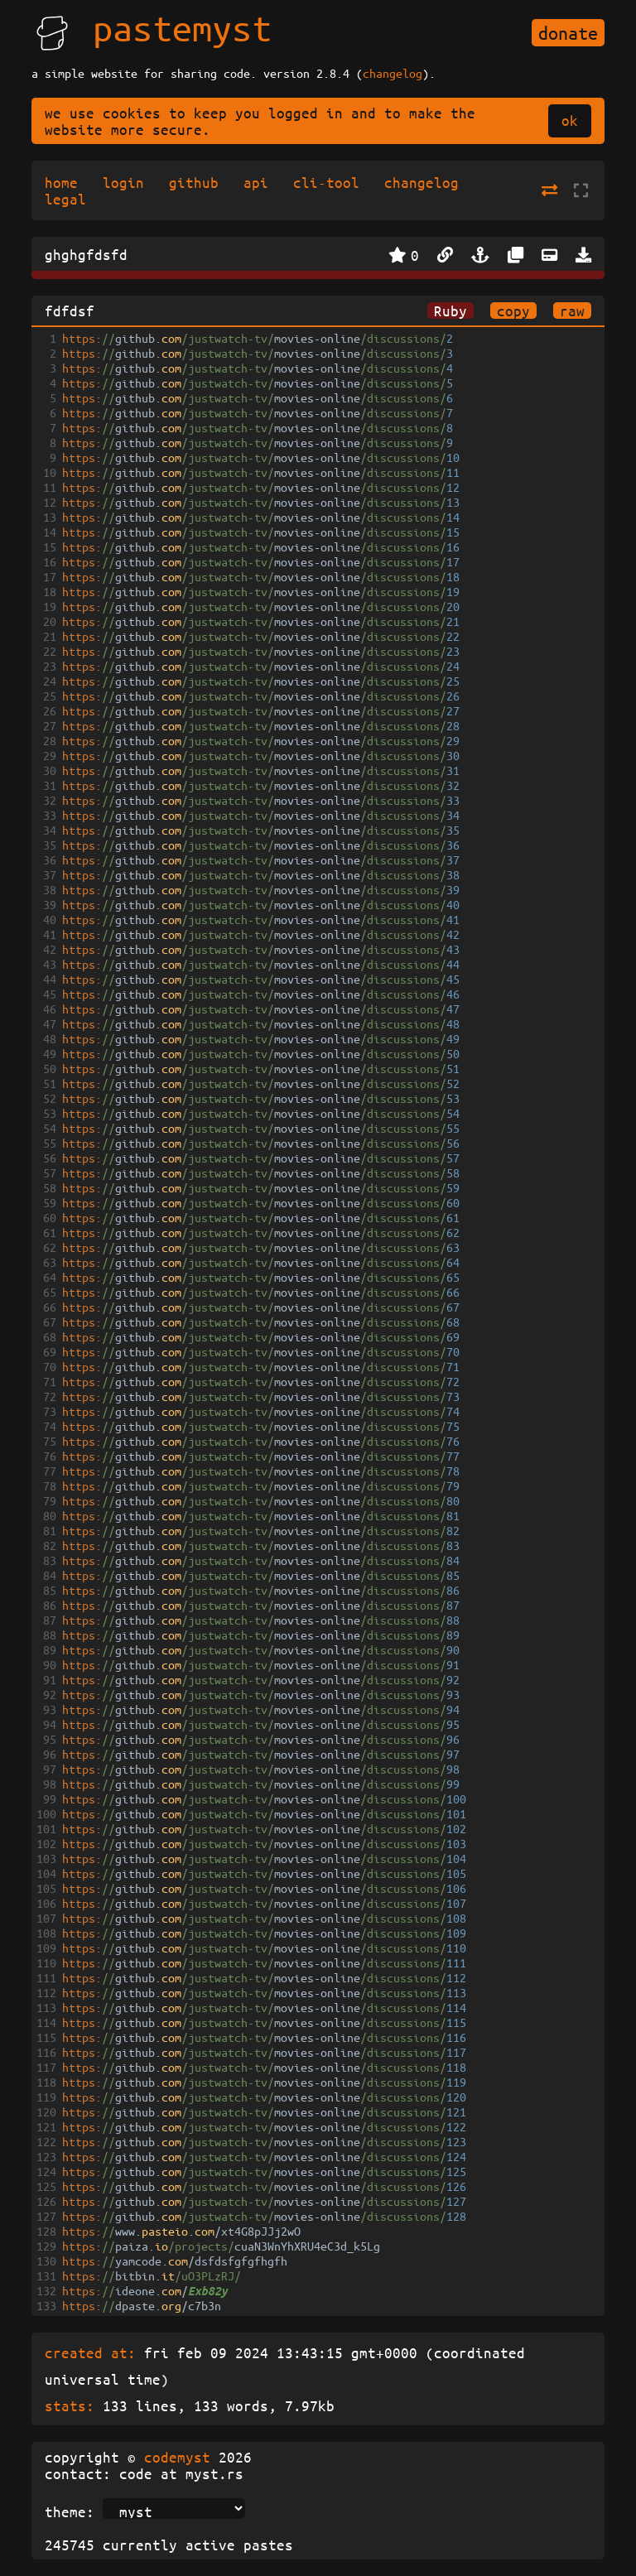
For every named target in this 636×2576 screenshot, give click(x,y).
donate (568, 32)
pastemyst (182, 27)
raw (572, 310)
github (194, 182)
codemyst (177, 2456)
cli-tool (326, 182)
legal (65, 198)
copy (513, 310)
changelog (392, 72)
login (123, 182)
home (61, 182)
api (255, 182)
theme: (69, 2511)
